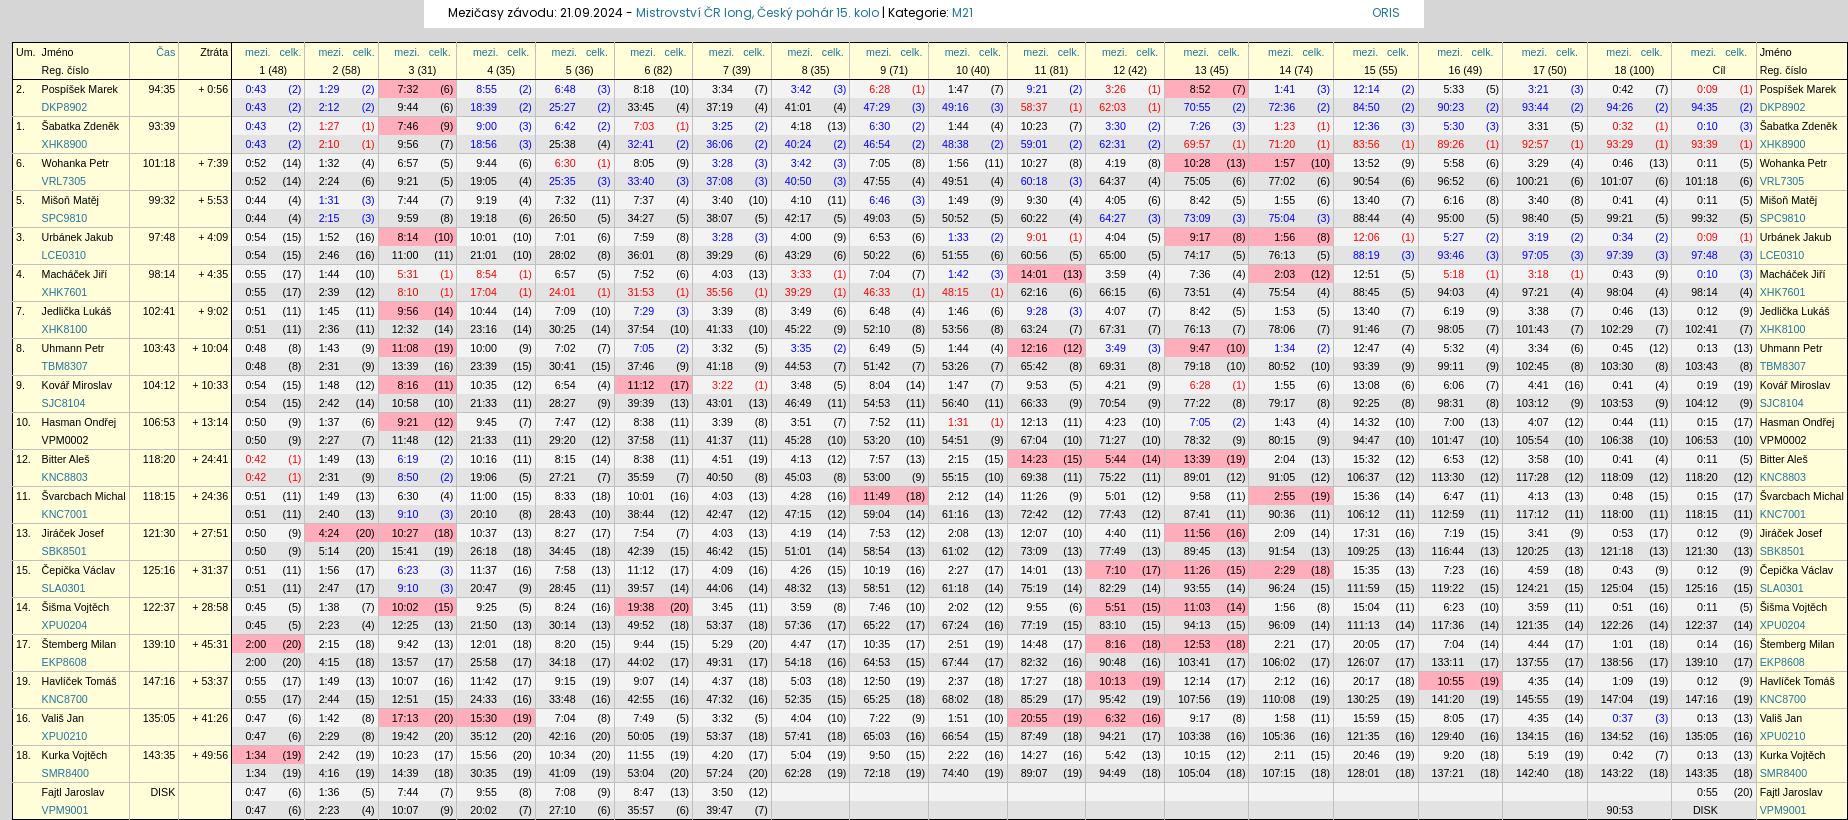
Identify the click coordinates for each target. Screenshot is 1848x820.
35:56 (719, 292)
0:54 (255, 237)
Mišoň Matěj (70, 200)
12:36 (1366, 126)
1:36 (329, 792)
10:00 (483, 348)
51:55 (955, 255)
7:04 (879, 274)
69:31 (1112, 366)
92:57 (1535, 144)
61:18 (955, 588)
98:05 (1450, 329)
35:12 (483, 736)
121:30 (159, 533)
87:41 (1197, 514)
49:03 (876, 218)
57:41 (798, 736)
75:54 (1281, 292)
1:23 (1284, 126)
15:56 (483, 755)
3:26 (1115, 89)
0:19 (1707, 385)
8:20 (565, 644)
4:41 (1538, 385)
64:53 (876, 662)
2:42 (329, 403)
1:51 (958, 718)
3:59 (1115, 274)
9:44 (408, 107)
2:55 (1284, 496)
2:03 (1284, 274)
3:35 (801, 348)
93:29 (1620, 144)
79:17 (1281, 403)
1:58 (1284, 718)
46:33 (876, 292)
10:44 (483, 311)
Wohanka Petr (75, 163)
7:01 (565, 237)
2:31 (329, 366)
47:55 (876, 181)
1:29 (329, 89)
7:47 (565, 422)
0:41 (1623, 200)
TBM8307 (65, 366)
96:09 (1281, 625)
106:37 (1363, 477)
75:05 (1197, 181)
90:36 (1281, 514)
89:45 (1197, 551)
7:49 (643, 718)
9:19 (486, 200)
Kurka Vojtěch (75, 755)
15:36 (1366, 496)
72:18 (876, 773)
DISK (162, 792)
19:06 (483, 477)
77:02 (1281, 181)
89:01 (1197, 477)
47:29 (876, 107)
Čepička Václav (78, 570)
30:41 (562, 366)
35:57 (641, 810)
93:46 (1450, 255)
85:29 (1034, 699)
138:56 (1617, 662)
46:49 (798, 403)
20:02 (483, 810)
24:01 (562, 292)
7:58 (565, 570)
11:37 (483, 570)
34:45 (562, 551)
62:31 (1112, 144)
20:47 (483, 588)
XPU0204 (65, 625)
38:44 (641, 514)
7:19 (1453, 533)
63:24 (1034, 329)
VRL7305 (64, 181)
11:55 (641, 755)
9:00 (486, 126)
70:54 (1112, 403)
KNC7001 (65, 514)
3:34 (722, 89)
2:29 (1284, 570)
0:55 (255, 274)
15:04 (1366, 607)
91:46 (1366, 329)
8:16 (408, 385)
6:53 (879, 237)
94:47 (1366, 440)
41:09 (562, 773)
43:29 (798, 255)
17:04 (483, 292)
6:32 (1115, 718)
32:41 (641, 144)
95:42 (1112, 699)
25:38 (562, 144)
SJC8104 (64, 403)
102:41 (159, 311)
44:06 (719, 588)
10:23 (1034, 126)
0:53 (1623, 533)
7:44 (408, 200)
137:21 (1448, 773)
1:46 (958, 311)
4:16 (329, 773)
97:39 (1620, 255)
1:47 (958, 89)
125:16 (159, 570)
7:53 (879, 533)
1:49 (958, 200)
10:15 (1197, 755)
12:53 (1197, 644)
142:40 (1532, 773)
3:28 (722, 163)
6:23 (408, 570)
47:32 (719, 699)
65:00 (1112, 255)
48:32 (798, 588)
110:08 (1278, 699)
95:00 (1450, 218)
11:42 (483, 681)
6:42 (565, 126)
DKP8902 (65, 107)
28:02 (562, 255)
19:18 (483, 218)
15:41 (405, 551)
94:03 (1450, 292)
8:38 (643, 422)
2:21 (1284, 644)
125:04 (1617, 588)
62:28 (798, 773)
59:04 (876, 514)
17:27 (1034, 681)
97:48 (162, 237)
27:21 (562, 477)
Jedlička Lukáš (77, 311)
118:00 (1617, 514)
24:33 (483, 699)
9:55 (1037, 607)
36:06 (719, 144)
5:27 (1453, 237)
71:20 (1281, 144)
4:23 (1115, 422)
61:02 (955, 551)
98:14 (162, 274)
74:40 (955, 773)
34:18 (562, 662)
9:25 (486, 607)
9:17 (1200, 237)
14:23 (1034, 459)
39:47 (719, 810)
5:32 (1453, 348)
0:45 (1623, 348)
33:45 (641, 107)
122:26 (1617, 625)
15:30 (483, 718)
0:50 (255, 422)
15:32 (1366, 459)
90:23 (1450, 107)
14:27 (1034, 755)
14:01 (1034, 274)
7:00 (1453, 422)
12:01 (483, 644)
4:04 (1115, 237)
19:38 (641, 607)
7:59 (643, 237)
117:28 (1532, 477)
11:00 (405, 255)
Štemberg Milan (79, 644)
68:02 (955, 699)
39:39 (641, 403)
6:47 (1453, 496)
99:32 (162, 200)
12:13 (1034, 422)
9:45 (486, 422)
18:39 (483, 107)
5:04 (801, 755)
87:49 (1034, 736)
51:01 (798, 551)
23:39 (483, 366)
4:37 (722, 681)
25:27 (562, 107)
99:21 (1620, 218)
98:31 (1450, 403)
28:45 (562, 588)
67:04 (1034, 440)
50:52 (955, 218)
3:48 (801, 385)
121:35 (1532, 625)
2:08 (958, 533)
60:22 (1034, 218)
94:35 (162, 89)
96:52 (1450, 181)
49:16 (955, 107)
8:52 (1200, 89)
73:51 (1197, 292)
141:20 (1448, 699)
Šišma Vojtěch (76, 607)
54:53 (876, 403)
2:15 (329, 218)
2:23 (329, 625)
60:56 (1034, 255)
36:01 (641, 255)
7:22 (879, 718)
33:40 (641, 181)
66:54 (955, 736)
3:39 (722, 311)
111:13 (1363, 625)
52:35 (798, 699)
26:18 (483, 551)
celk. (290, 52)
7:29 (643, 311)
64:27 (1112, 218)
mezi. (257, 52)
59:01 (1034, 144)
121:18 (1617, 551)
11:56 (1197, 533)
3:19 (1538, 237)
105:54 (1532, 440)
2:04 (1284, 459)
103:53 (1617, 403)
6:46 (879, 200)
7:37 (643, 200)
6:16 (1453, 200)
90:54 (1366, 181)
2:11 (1284, 755)
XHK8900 (65, 144)
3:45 (722, 607)
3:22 (722, 385)
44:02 (641, 662)
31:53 (641, 292)
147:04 (1617, 699)
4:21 (1115, 385)
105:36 (1278, 736)
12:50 (876, 681)
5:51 (1115, 607)
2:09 (1284, 533)
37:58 (641, 440)
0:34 (1623, 237)
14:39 (405, 773)
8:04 (879, 385)
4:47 (801, 644)
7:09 (565, 311)
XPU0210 (65, 736)
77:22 (1197, 403)
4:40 (1115, 533)
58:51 (876, 588)
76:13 (1281, 255)
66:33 (1034, 403)
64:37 (1112, 181)
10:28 (1197, 163)
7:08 (565, 792)
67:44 (955, 662)
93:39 (162, 126)
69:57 (1197, 144)
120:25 (1532, 551)
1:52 (329, 237)
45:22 (798, 329)
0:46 (1623, 163)
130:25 (1363, 699)
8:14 (408, 237)
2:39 (329, 292)
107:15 (1278, 773)
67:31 (1112, 329)
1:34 (1284, 348)
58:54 (876, 551)
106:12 (1363, 514)
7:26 (1200, 126)
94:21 (1112, 736)
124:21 (1532, 588)
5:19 (1538, 755)
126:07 (1363, 662)
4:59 (1538, 570)
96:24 (1281, 588)
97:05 (1535, 255)
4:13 (801, 459)
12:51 (1366, 274)
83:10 (1112, 625)
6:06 (1453, 385)
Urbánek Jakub (78, 237)
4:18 (801, 126)
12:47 (1366, 348)
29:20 (562, 440)
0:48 (255, 348)
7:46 (408, 126)
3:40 (722, 200)
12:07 (1034, 533)
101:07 (1617, 181)
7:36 (1200, 274)
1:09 (1623, 681)
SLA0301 (64, 588)
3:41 (1538, 533)
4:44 (1538, 644)
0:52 (255, 163)
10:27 (1034, 163)
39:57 (641, 588)
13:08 (1366, 385)
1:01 (1623, 644)
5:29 (722, 644)
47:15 (798, 514)
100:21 (1532, 181)
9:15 (565, 681)
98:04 (1620, 292)
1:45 (329, 311)
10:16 (483, 459)
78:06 (1281, 329)
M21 (962, 12)
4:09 (722, 570)
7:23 (1453, 570)
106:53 (159, 422)
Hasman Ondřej (79, 422)
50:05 (641, 736)
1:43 (329, 348)
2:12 (329, 107)
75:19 (1034, 588)
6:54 (565, 385)
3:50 (722, 792)
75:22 (1112, 477)
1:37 (329, 422)
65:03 (876, 736)
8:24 (565, 607)
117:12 (1532, 514)
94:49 (1112, 773)
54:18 (798, 662)
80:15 (1281, 440)
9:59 (408, 218)
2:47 (329, 588)
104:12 (159, 385)
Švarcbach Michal (84, 496)
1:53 (1284, 311)
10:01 (483, 237)
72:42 (1034, 514)
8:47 (643, 792)
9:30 (1037, 200)
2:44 (329, 699)
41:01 (798, 107)
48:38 (955, 144)
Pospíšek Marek (80, 89)
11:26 (1034, 496)
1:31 (329, 200)
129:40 (1448, 736)
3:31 (1538, 126)
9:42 (408, 644)
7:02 (565, 348)
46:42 (719, 551)
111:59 (1363, 588)
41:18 (719, 366)
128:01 (1363, 773)
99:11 (1450, 366)
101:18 (159, 163)
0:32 (1623, 126)
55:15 (955, 477)
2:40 (329, 514)
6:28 (879, 89)
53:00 (876, 477)
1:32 (329, 163)
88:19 (1366, 255)
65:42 (1034, 366)
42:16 (562, 736)
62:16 (1034, 292)
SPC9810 (65, 218)
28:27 (562, 403)
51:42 (876, 366)
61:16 (955, 514)
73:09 (1197, 218)
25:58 (483, 662)
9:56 (408, 144)
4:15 (329, 662)
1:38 (329, 607)
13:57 (405, 662)
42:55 (641, 699)
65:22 (876, 625)
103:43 (159, 348)
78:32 (1197, 440)
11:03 (1197, 607)
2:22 (958, 755)
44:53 (798, 366)
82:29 (1112, 588)
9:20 (1453, 755)
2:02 (958, 607)
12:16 (1034, 348)
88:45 (1366, 292)
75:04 (1281, 218)
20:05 (1366, 644)
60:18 (1034, 181)
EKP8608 (64, 662)
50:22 (876, 255)
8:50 (408, 477)
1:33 (958, 237)
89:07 (1034, 773)
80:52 (1281, 366)
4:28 (801, 496)
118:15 (159, 496)
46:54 (876, 144)
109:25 (1363, 551)
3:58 (1538, 459)
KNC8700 (65, 699)
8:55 (486, 89)
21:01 (483, 255)
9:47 (1200, 348)
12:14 (1366, 89)
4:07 (1115, 311)
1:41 (1284, 89)
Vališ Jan (63, 718)
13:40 (1366, 200)
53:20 (876, 440)
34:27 (641, 218)
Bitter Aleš (66, 459)
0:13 (1707, 348)
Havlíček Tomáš (79, 681)
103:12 (1532, 403)
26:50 (562, 218)
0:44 (255, 200)
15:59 (1366, 718)
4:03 (722, 274)
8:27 (565, 533)
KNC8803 (65, 477)
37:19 (719, 107)
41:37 (719, 440)
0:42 (1623, 89)
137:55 (1532, 662)
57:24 (719, 773)
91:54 (1281, 551)
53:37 (719, 625)
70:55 (1197, 107)
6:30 (879, 126)
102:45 (1532, 366)
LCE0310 (64, 255)
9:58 (1200, 496)
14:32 (1366, 422)
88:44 (1366, 218)
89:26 (1450, 144)
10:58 (405, 403)
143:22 (1617, 773)
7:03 (643, 126)
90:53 (1620, 810)
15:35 (1366, 570)
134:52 (1617, 736)
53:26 (955, 366)
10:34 (562, 755)
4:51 (722, 459)
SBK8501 (64, 551)
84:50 (1366, 107)
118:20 (159, 459)
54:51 (955, 440)
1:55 (1284, 200)
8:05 (643, 163)
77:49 (1112, 551)
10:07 (405, 681)
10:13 (1112, 681)
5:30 (1453, 126)
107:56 (1194, 699)
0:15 (1707, 422)
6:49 (879, 348)
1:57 (1284, 163)
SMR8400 (65, 773)
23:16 (483, 329)
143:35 (159, 755)
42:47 (719, 514)
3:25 (722, 126)
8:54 (486, 274)
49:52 (641, 625)
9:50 (879, 755)
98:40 (1535, 218)
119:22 (1448, 588)
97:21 (1535, 292)
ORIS (1386, 12)
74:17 (1197, 255)
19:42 (405, 736)
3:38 (1538, 311)
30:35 (483, 773)
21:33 (483, 403)
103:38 (1194, 736)
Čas (165, 52)
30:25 (562, 329)
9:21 (1037, 89)
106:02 (1278, 662)
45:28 (798, 440)
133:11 (1448, 662)
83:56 (1366, 144)
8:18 (643, 89)
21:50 (483, 625)
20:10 (483, 514)
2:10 (329, 144)
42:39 (641, 551)
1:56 (958, 163)
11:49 (876, 496)
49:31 (719, 662)
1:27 (329, 126)
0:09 (1707, 89)
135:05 (159, 718)
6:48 (565, 89)
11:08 (405, 348)
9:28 (1037, 311)
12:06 (1366, 237)
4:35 (1538, 681)
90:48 (1112, 662)
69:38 (1034, 477)
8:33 (565, 496)
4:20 (722, 755)
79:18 (1197, 366)
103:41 (1194, 662)
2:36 (329, 329)
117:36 (1448, 625)
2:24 (329, 181)
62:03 (1112, 107)
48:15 (955, 292)
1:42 (958, 274)
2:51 (958, 644)
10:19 (876, 570)
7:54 (643, 533)
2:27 (329, 440)
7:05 (879, 163)
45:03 (798, 477)
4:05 (1115, 200)
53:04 (641, 773)
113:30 (1448, 477)
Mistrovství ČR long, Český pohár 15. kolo (757, 12)
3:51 (801, 422)
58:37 (1034, 107)
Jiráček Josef (73, 533)
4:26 (801, 570)
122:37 (159, 607)
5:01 (1115, 496)
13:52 (1366, 163)
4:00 (801, 237)
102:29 (1617, 329)
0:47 (255, 718)
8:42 (1200, 200)
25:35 (562, 181)
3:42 (801, 89)
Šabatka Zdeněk (81, 126)
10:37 (483, 533)
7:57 (879, 459)
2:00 (255, 644)
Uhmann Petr (73, 348)
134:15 (1532, 736)
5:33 (1453, 89)
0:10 (1707, 126)
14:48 (1034, 644)
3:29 (1538, 163)
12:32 (405, 329)
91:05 (1281, 477)
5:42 (1115, 755)
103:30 (1617, 366)
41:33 (719, 329)
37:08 (719, 181)
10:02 (405, 607)
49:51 (955, 181)
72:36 (1281, 107)
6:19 (1453, 311)
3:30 (1115, 126)
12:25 (405, 625)
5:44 (1115, 459)
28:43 (562, 514)
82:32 (1034, 662)
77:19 (1034, 625)
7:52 (643, 274)
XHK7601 (65, 292)
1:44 (958, 126)
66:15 (1112, 292)
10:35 (483, 385)
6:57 (408, 163)
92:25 (1366, 403)
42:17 (798, 218)
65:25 (876, 699)
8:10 (408, 292)
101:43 (1532, 329)
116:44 (1448, 551)
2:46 (329, 255)
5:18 (1453, 274)
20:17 (1366, 681)
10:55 (1450, 681)
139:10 (159, 644)
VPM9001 (65, 810)
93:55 (1197, 588)
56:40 (955, 403)
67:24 (955, 625)
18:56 (483, 144)
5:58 (1453, 163)
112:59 (1448, 514)
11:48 (405, 440)
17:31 (1366, 533)
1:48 (329, 385)
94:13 (1197, 625)
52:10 (876, 329)
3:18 (1538, 274)
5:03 (801, 681)
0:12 (1707, 311)
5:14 (329, 551)
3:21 (1538, 89)
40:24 (798, 144)
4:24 (329, 533)
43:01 (719, 403)
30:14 (562, 625)
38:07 (719, 218)
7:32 (408, 89)
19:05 (483, 181)
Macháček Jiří (75, 274)
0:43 (255, 89)
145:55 (1532, 699)
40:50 (798, 181)
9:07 (643, 681)
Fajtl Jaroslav (73, 792)
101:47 (1448, 440)
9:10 (408, 514)
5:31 (408, 274)
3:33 (801, 274)
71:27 (1112, 440)
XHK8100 (65, 329)
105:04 (1194, 773)
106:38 (1617, 440)
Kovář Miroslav (77, 385)
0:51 (255, 311)
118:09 (1617, 477)
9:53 (1037, 385)
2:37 (958, 681)
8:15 (565, 459)
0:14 (1707, 644)
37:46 (641, 366)
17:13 (405, 718)
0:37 (1623, 718)
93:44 (1535, 107)
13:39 (405, 366)
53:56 (955, 329)
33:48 (562, 699)
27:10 (562, 810)
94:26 (1620, 107)
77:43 (1112, 514)
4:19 (1115, 163)
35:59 (641, 477)
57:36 (798, 625)
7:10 (1115, 570)
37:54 (641, 329)
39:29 (719, 255)
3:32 (722, 348)
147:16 (159, 681)
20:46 (1366, 755)
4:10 (801, 200)
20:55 (1034, 718)
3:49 (801, 311)
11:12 (641, 385)
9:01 (1037, 237)
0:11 (1707, 163)
